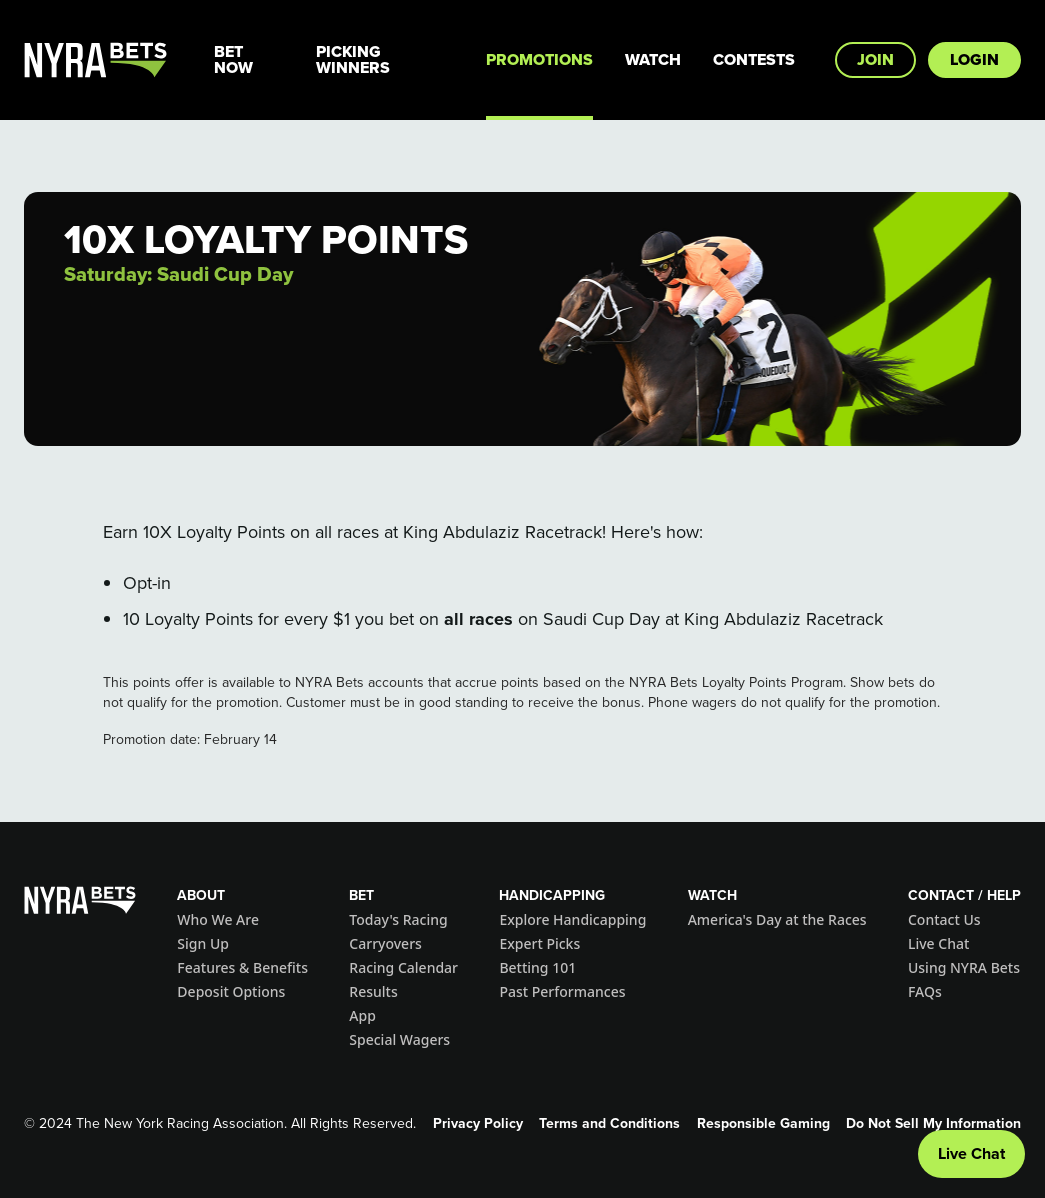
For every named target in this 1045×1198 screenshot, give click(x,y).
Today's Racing (398, 919)
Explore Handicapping (572, 919)
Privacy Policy (478, 1124)
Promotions (539, 59)
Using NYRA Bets (964, 967)
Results (373, 991)
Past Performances (562, 991)
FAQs (925, 991)
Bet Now (233, 59)
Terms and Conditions (609, 1124)
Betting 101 (537, 967)
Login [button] (974, 59)
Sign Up (203, 943)
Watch (653, 59)
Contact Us (944, 919)
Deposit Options (231, 991)
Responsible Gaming (763, 1124)
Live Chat (938, 943)
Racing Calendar (403, 967)
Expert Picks (539, 943)
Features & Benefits (242, 967)
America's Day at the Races (777, 919)
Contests (754, 59)
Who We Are (218, 919)
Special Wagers (399, 1039)
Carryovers (385, 943)
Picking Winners (353, 59)
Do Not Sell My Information (933, 1124)
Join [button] (875, 59)
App (362, 1015)
